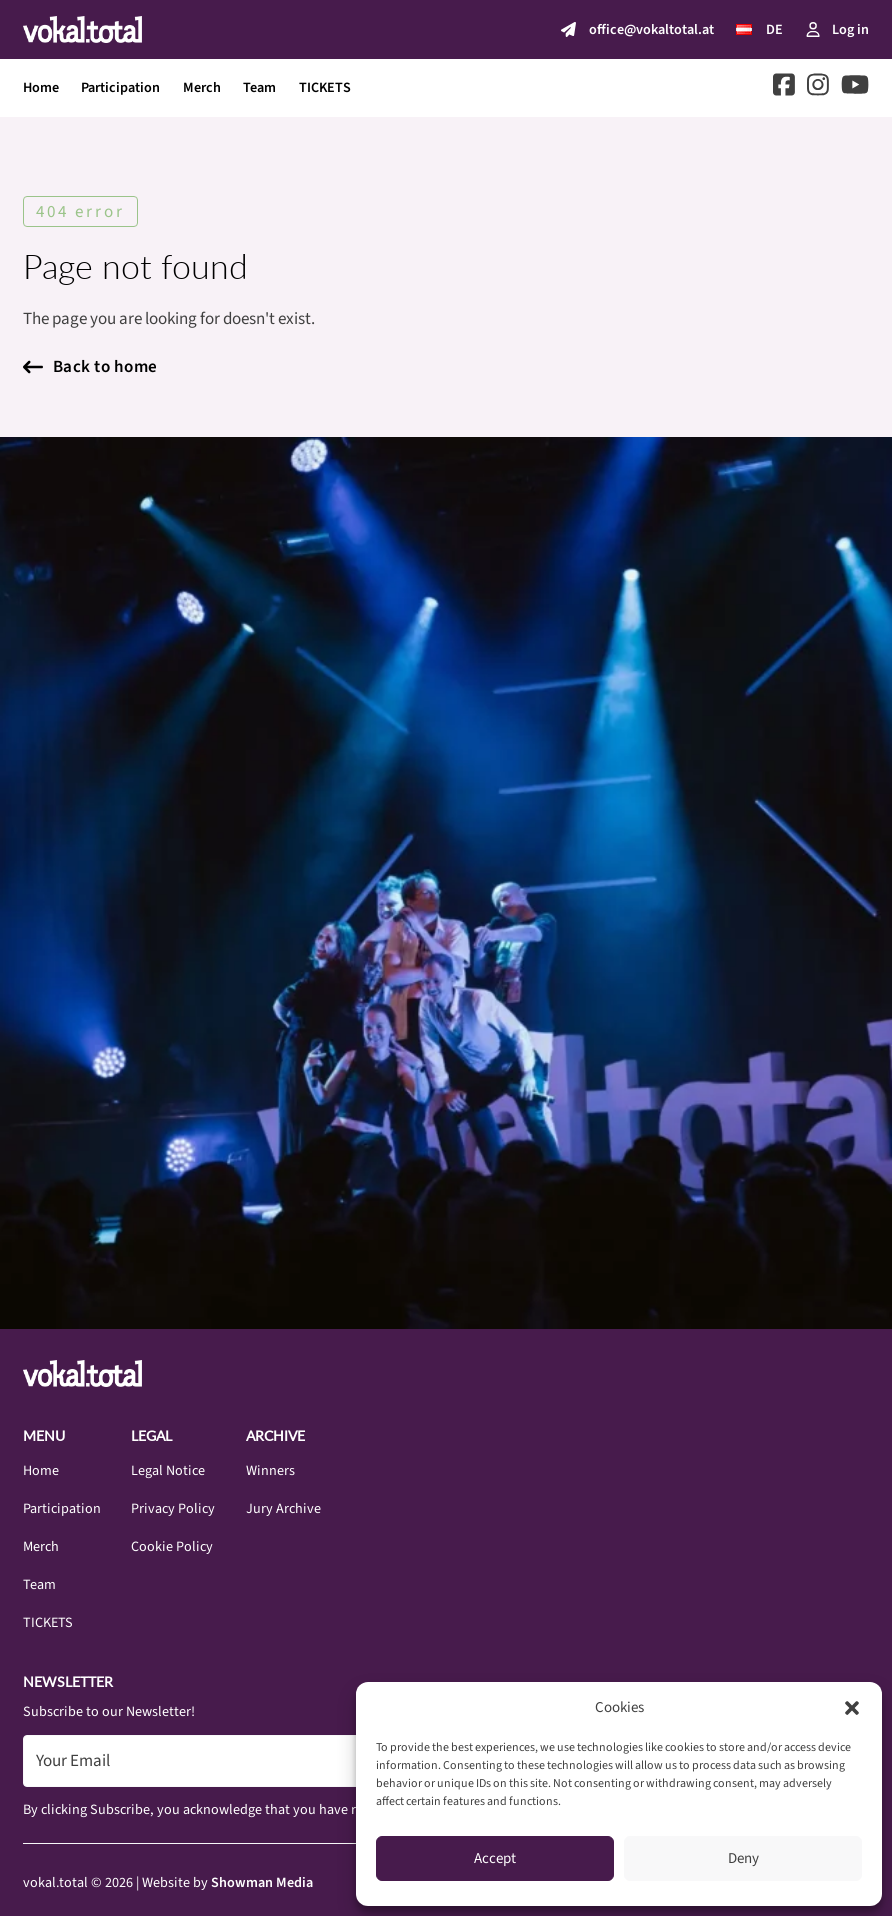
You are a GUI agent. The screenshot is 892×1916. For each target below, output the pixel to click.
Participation (120, 87)
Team (259, 87)
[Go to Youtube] (855, 88)
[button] (852, 1708)
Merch (202, 87)
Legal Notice (168, 1470)
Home (41, 87)
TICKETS (325, 87)
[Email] (303, 1761)
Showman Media (262, 1882)
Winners (270, 1470)
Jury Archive (283, 1508)
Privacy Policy (173, 1508)
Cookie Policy (172, 1546)
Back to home (90, 366)
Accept (495, 1858)
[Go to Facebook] (784, 88)
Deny (743, 1858)
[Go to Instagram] (818, 88)
